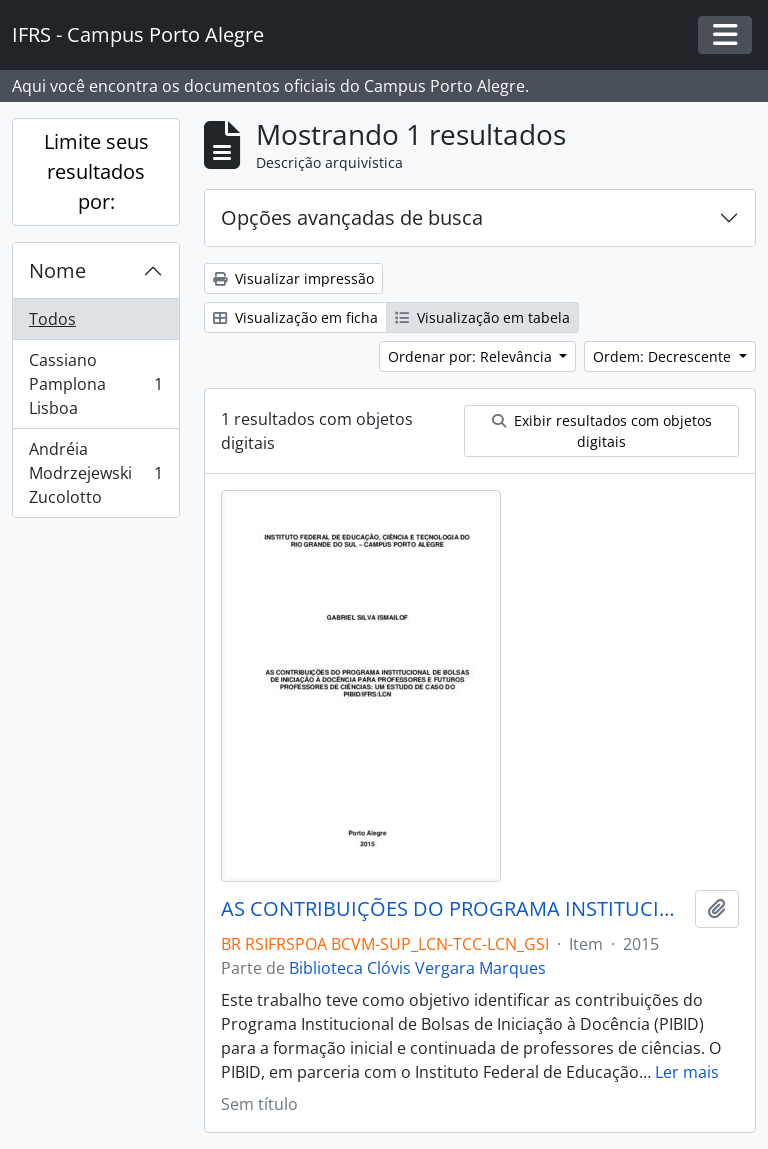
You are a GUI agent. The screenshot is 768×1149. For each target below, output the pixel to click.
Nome (57, 270)
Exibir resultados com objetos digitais (602, 431)
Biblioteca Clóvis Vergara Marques (417, 968)
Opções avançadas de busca (352, 217)
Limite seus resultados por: (96, 171)
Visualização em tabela (482, 317)
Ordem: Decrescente (664, 356)
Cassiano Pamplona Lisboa (95, 384)
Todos (52, 319)
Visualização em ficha (295, 317)
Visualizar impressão (293, 278)
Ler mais (687, 1072)
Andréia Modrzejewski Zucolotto (95, 473)
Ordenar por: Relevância (472, 356)
